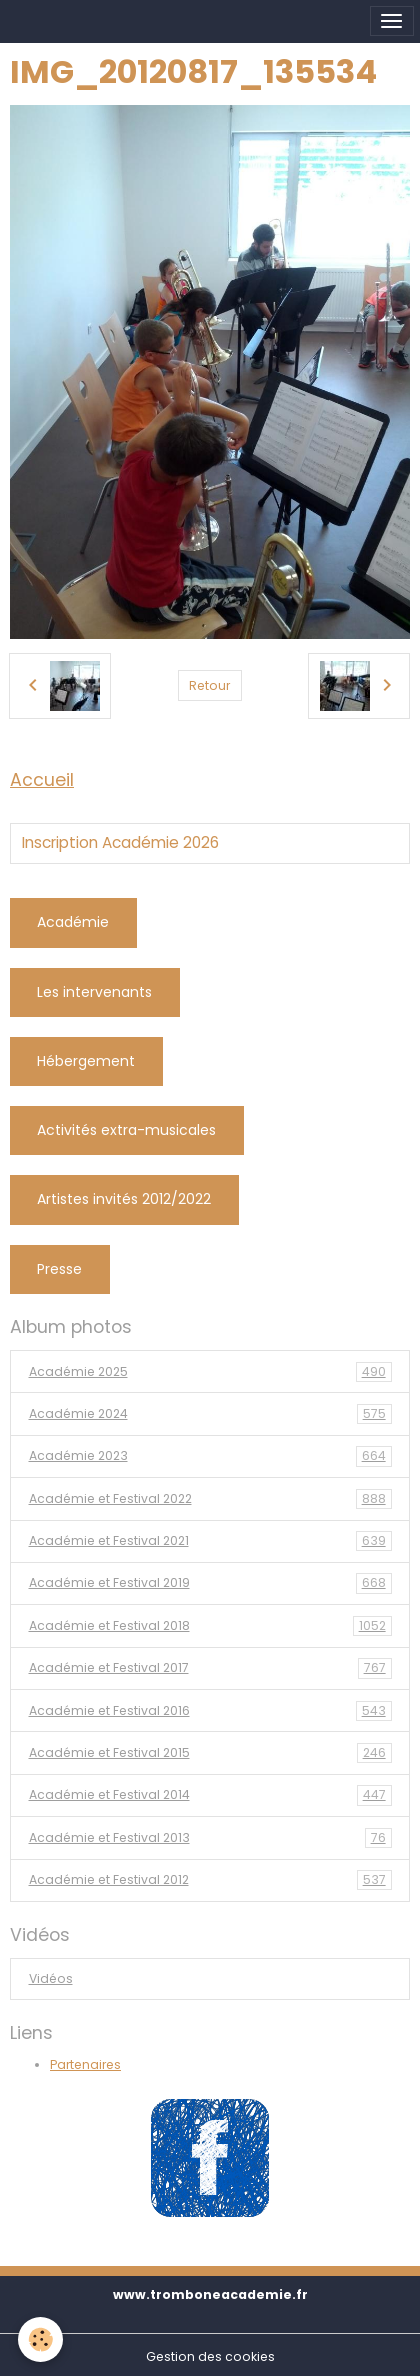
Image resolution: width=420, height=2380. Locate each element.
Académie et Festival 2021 (210, 1541)
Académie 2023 (210, 1456)
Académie (73, 922)
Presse (59, 1269)
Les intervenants (94, 992)
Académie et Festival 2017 (210, 1668)
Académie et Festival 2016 (210, 1711)
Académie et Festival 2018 (210, 1626)
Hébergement (86, 1061)
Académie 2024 (210, 1414)
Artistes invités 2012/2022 (124, 1199)
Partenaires (85, 2064)
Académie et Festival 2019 (210, 1583)
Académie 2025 (210, 1372)
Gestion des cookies (210, 2356)
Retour (209, 685)
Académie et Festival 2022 (210, 1499)
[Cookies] (40, 2339)
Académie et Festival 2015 (210, 1753)
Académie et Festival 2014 (210, 1795)
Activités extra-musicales (126, 1130)
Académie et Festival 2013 (210, 1838)
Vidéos (51, 1978)
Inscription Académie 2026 (120, 843)
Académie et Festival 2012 (210, 1880)
